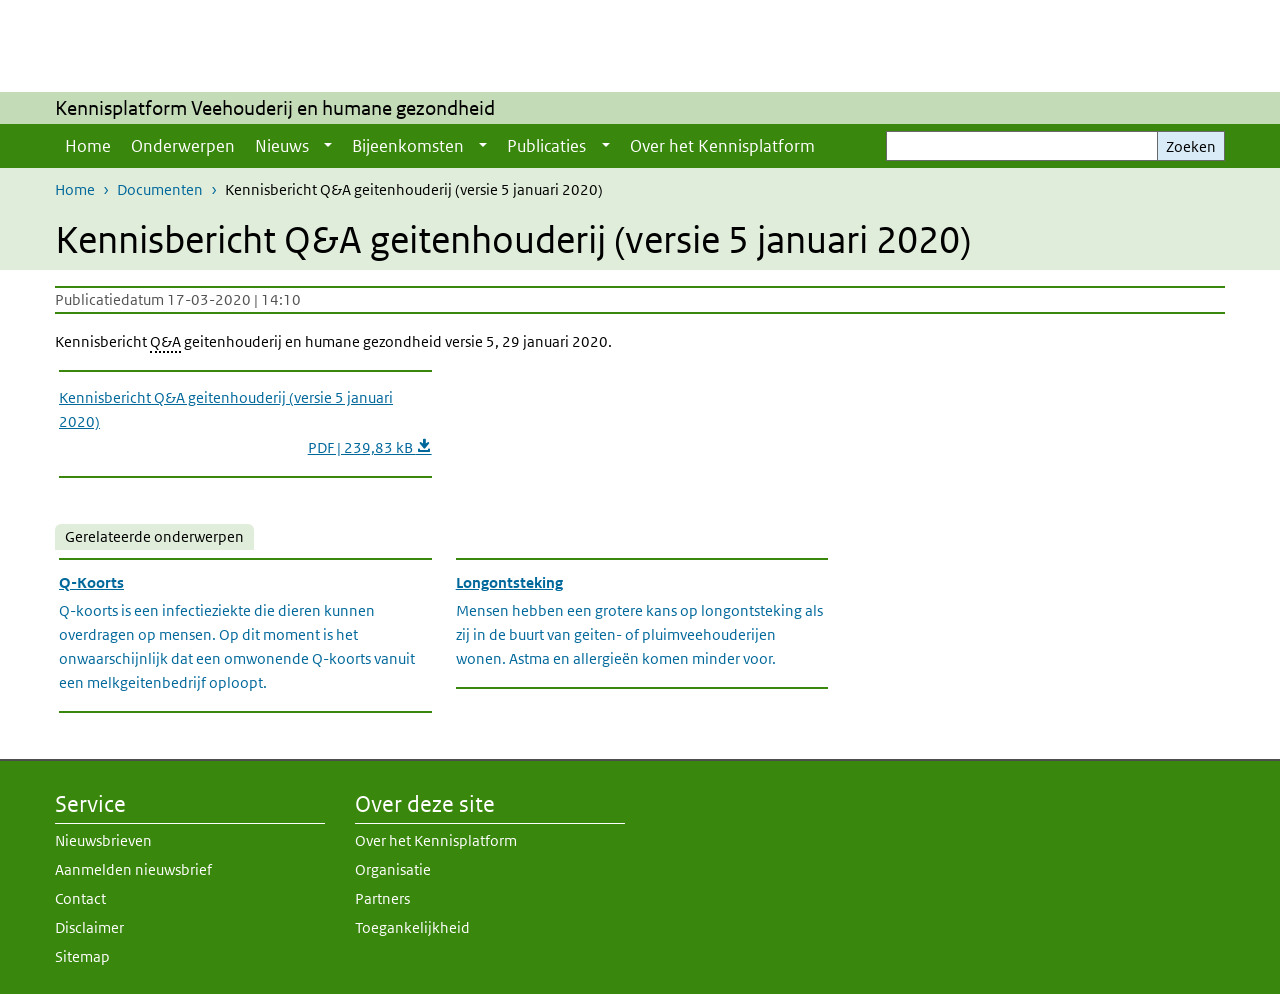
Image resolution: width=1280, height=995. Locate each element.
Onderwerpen (183, 146)
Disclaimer (89, 927)
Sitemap (82, 956)
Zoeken (1191, 146)
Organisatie (393, 869)
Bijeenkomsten (408, 146)
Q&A (165, 341)
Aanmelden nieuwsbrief (133, 869)
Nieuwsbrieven (103, 840)
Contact (80, 898)
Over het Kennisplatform (722, 146)
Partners (382, 898)
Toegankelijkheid (412, 927)
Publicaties (546, 146)
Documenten (160, 189)
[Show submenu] (328, 146)
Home (88, 146)
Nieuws (282, 146)
